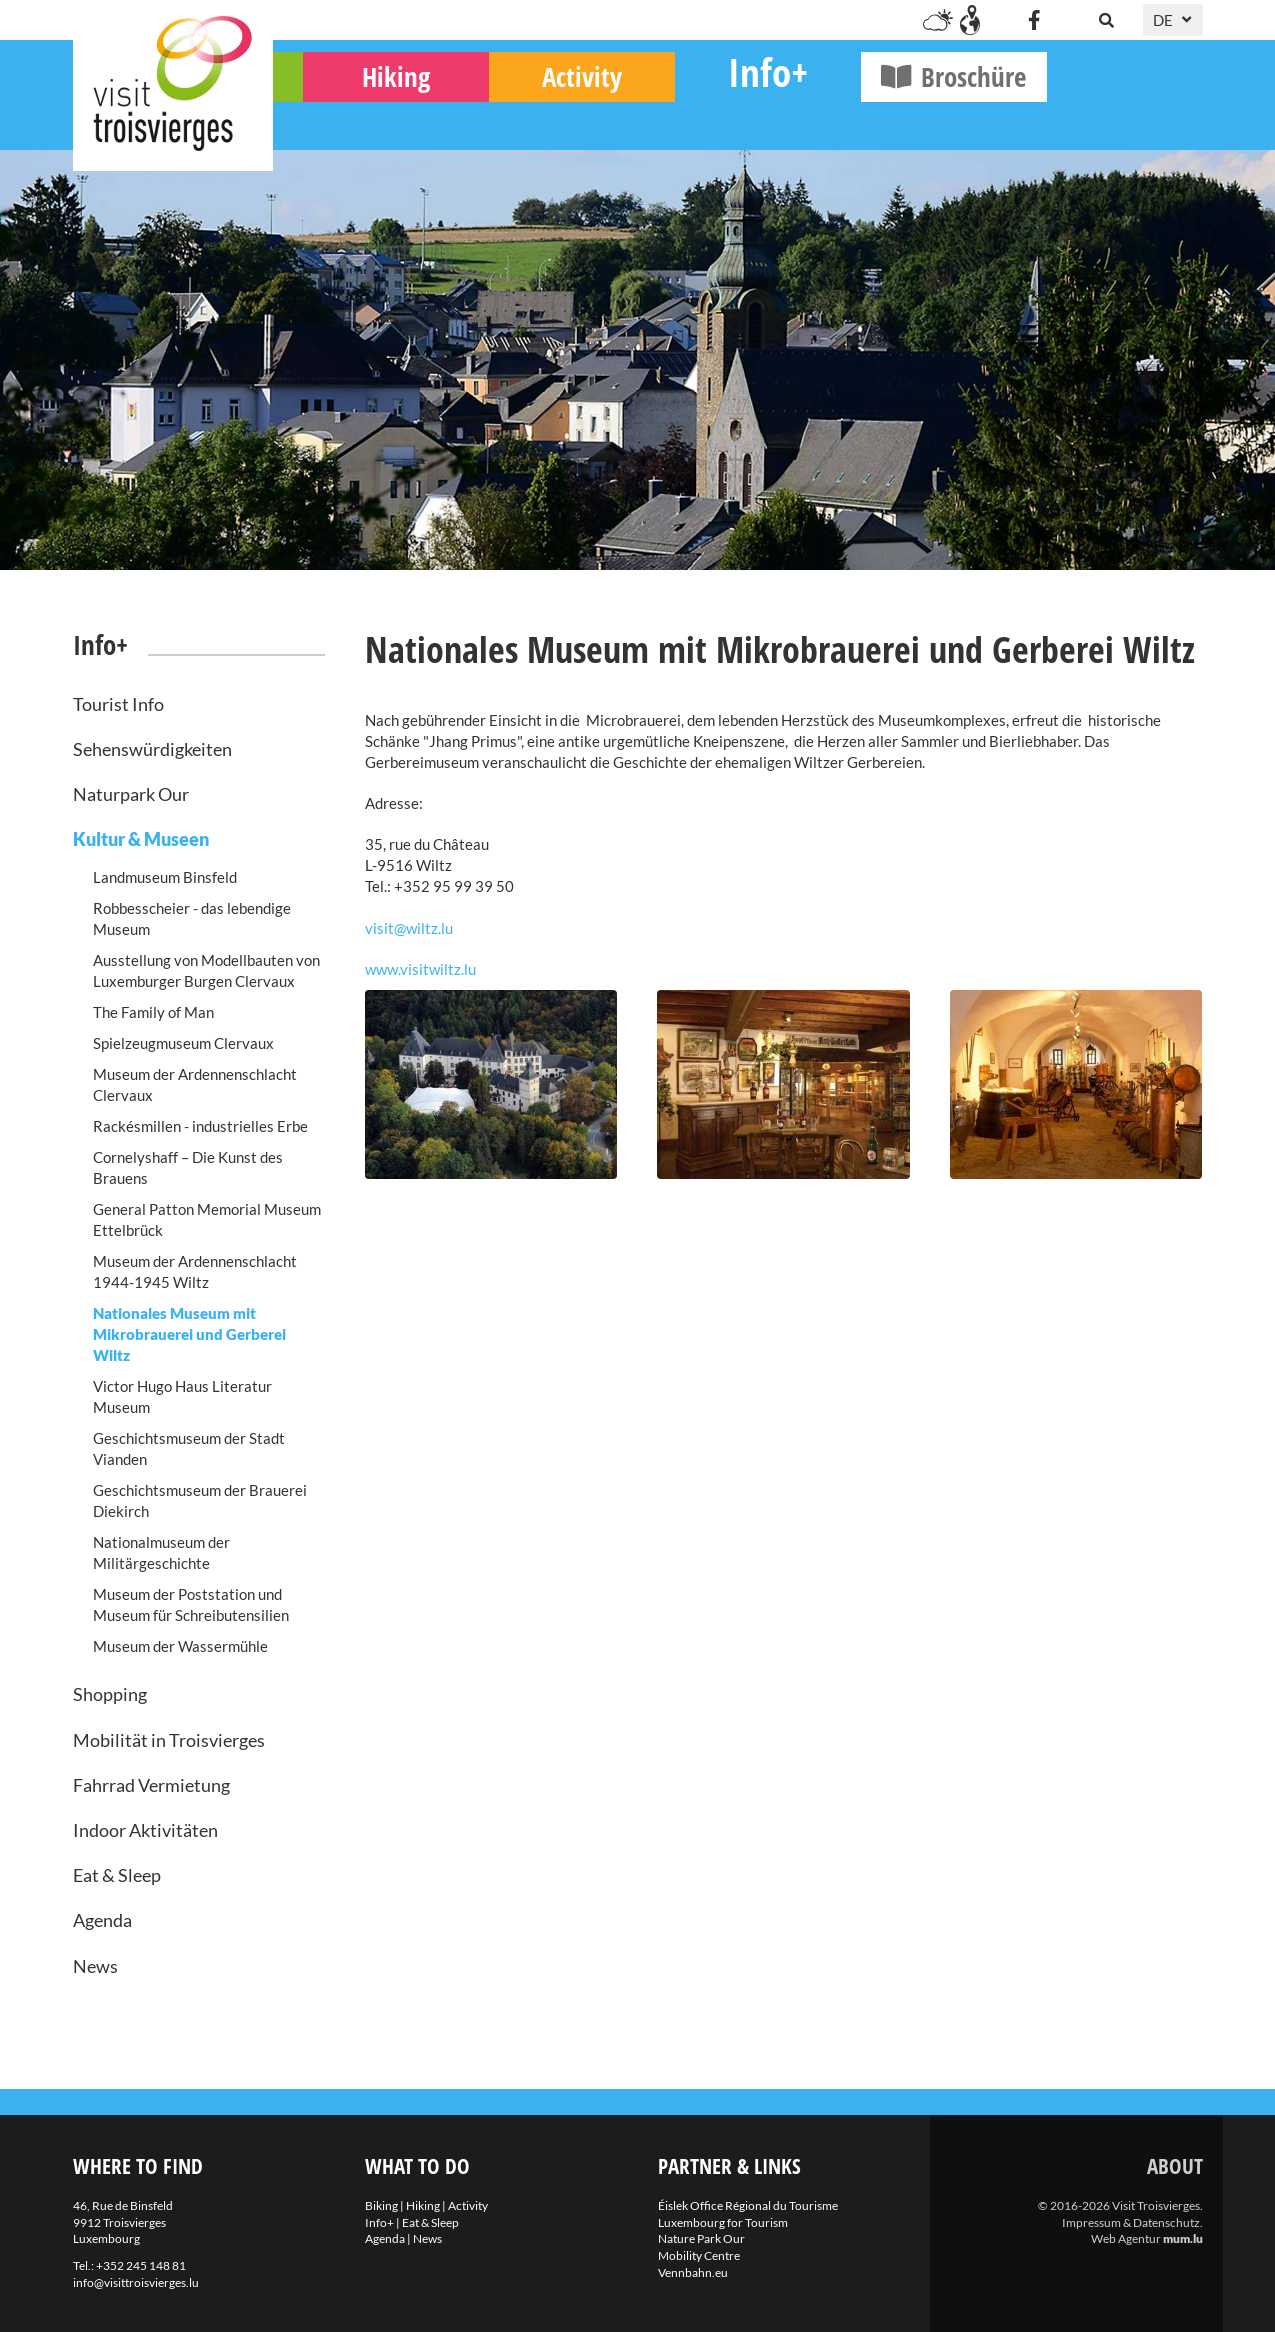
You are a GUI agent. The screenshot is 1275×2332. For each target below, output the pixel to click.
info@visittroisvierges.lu (136, 2282)
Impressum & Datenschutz (1131, 2222)
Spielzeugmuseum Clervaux (183, 1043)
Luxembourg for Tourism (723, 2222)
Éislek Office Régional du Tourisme (748, 2205)
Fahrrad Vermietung (151, 1785)
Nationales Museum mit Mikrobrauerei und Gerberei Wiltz (189, 1334)
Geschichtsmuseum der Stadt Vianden (189, 1448)
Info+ (924, 115)
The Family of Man (153, 1012)
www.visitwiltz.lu (420, 969)
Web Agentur (1126, 2238)
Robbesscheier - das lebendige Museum (192, 918)
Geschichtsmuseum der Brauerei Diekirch (200, 1500)
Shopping (110, 1694)
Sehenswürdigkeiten (152, 749)
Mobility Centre (699, 2255)
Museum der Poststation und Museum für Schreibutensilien (191, 1604)
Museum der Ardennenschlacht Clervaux (195, 1084)
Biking (365, 120)
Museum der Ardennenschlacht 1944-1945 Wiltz (195, 1271)
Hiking (552, 120)
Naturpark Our (131, 794)
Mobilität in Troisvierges (169, 1740)
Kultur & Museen (141, 839)
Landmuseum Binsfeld (165, 877)
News (95, 1966)
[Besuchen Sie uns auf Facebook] (1035, 20)
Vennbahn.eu (693, 2272)
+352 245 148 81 (141, 2265)
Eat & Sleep (117, 1875)
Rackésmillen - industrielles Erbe (200, 1126)
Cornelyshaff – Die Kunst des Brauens (188, 1167)
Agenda (102, 1920)
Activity (738, 120)
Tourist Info (118, 704)
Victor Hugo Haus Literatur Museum (182, 1396)
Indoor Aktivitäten (145, 1830)
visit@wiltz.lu (409, 928)
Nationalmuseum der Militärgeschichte (161, 1552)
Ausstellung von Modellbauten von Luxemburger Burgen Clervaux (206, 970)
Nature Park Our (701, 2238)
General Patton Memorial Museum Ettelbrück (207, 1219)
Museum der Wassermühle (180, 1646)
